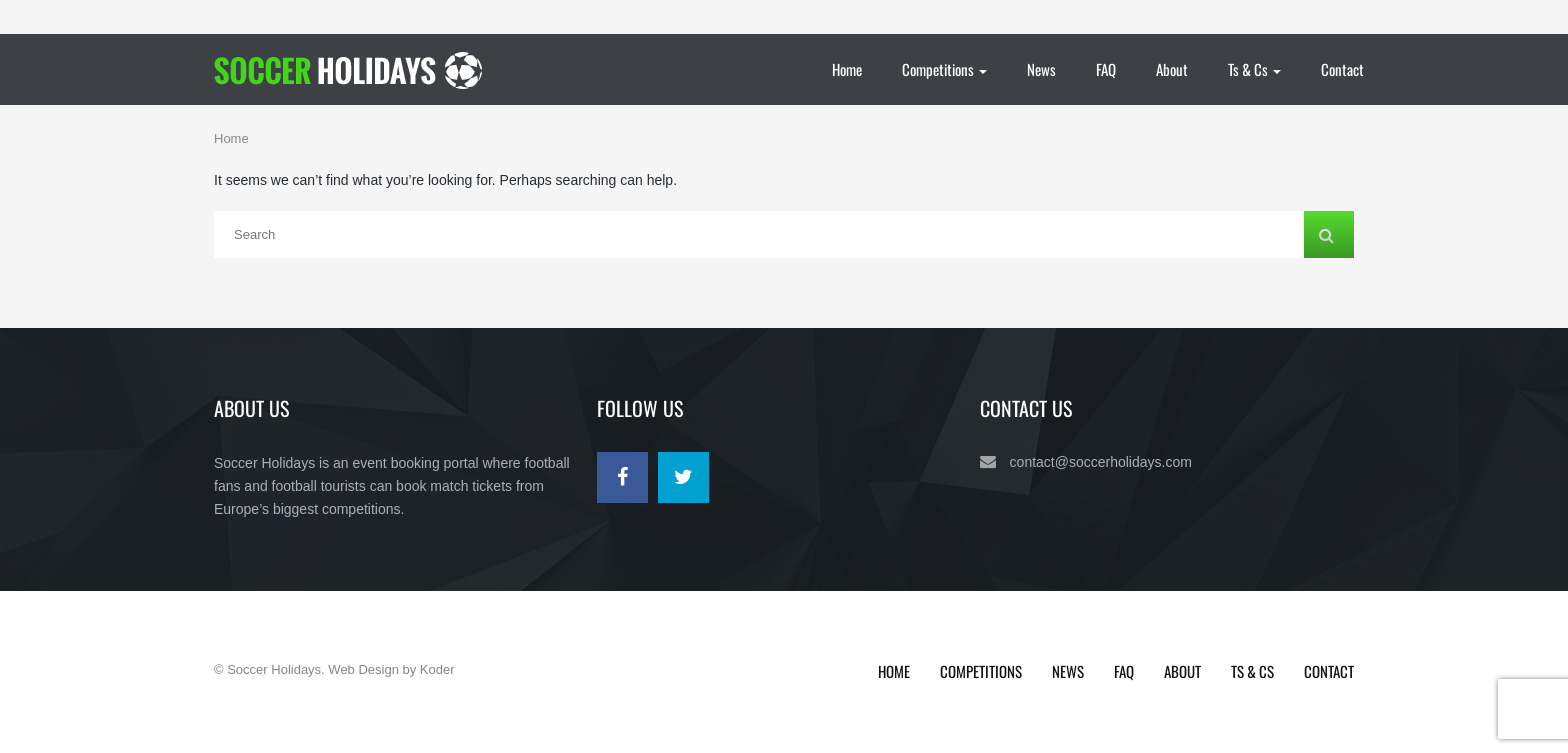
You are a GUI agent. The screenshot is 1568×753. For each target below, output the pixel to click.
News (1041, 69)
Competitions (944, 69)
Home (847, 69)
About (1172, 69)
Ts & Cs (1254, 69)
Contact (1342, 69)
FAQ (1106, 69)
